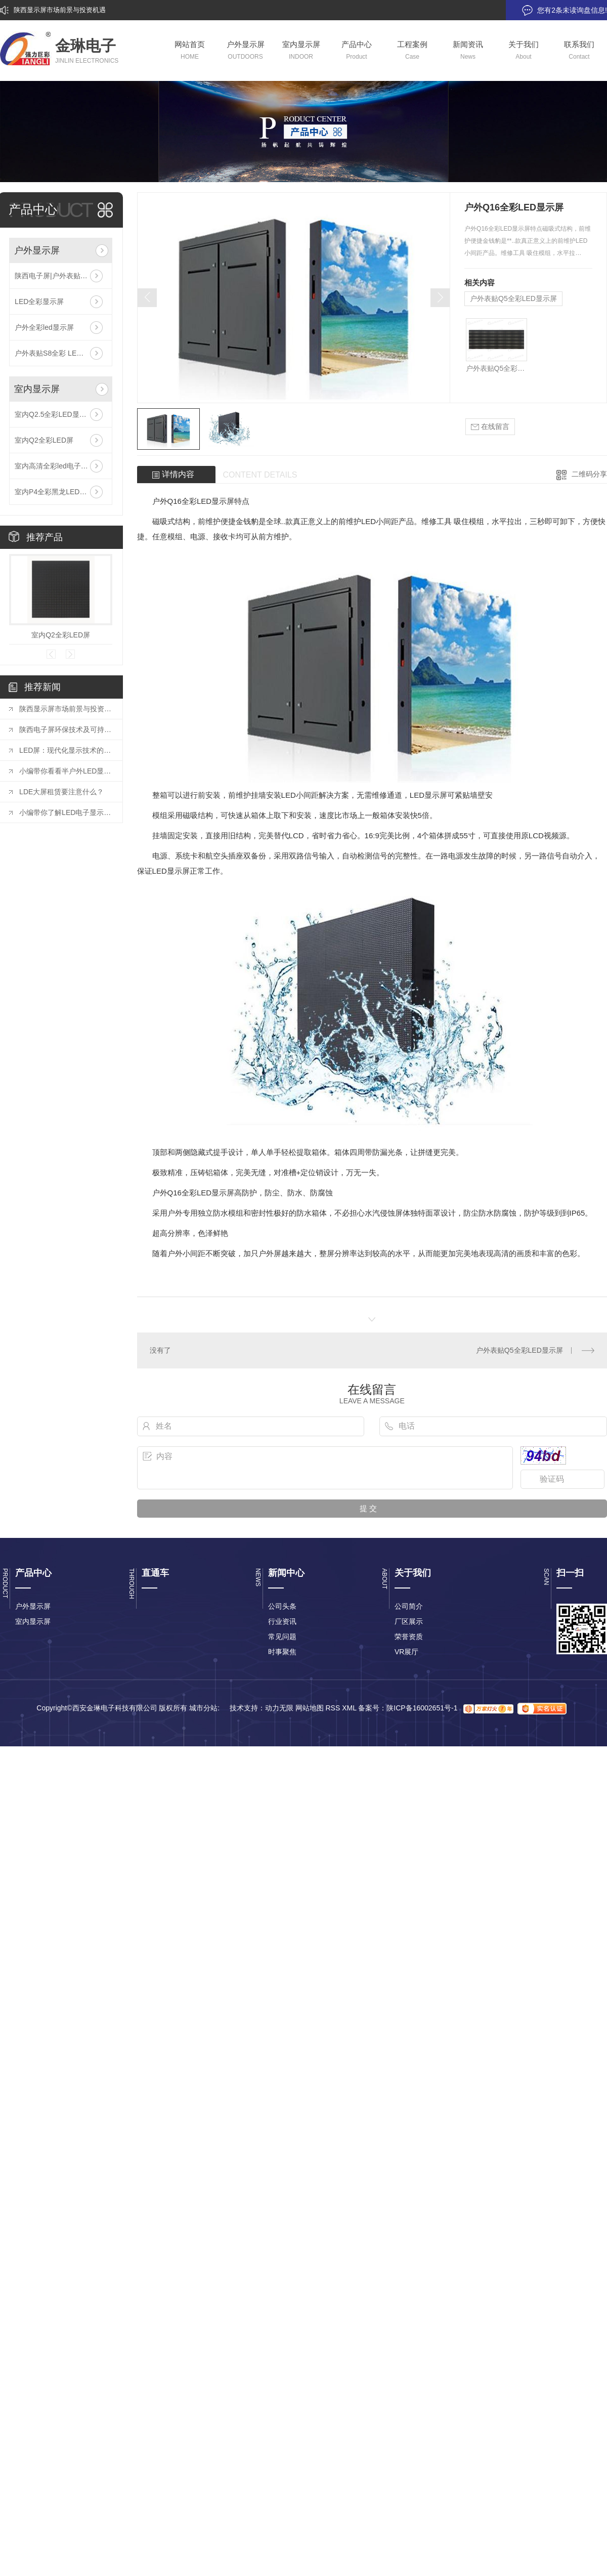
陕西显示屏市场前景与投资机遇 (60, 10)
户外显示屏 (37, 250)
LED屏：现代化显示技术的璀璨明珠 (65, 750)
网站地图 (309, 1708)
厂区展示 (409, 1621)
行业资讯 (282, 1621)
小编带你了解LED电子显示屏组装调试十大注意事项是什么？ (65, 812)
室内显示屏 (37, 389)
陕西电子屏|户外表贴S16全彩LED (61, 276)
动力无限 (279, 1708)
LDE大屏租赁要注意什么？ (61, 792)
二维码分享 (589, 474)
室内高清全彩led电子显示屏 (58, 466)
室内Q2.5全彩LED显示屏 (54, 414)
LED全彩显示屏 (39, 301)
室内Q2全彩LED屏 (44, 440)
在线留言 (490, 426)
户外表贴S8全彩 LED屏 (52, 353)
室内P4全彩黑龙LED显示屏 (58, 492)
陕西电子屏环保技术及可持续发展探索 (65, 729)
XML (349, 1708)
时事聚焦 (282, 1652)
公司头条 (282, 1606)
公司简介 (409, 1606)
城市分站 (203, 1708)
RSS (332, 1708)
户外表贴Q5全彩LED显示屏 (513, 298)
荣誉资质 (409, 1637)
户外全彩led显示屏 (44, 327)
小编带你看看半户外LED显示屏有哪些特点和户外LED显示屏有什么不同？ (65, 771)
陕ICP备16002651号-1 (421, 1708)
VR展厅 (406, 1652)
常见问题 (282, 1637)
